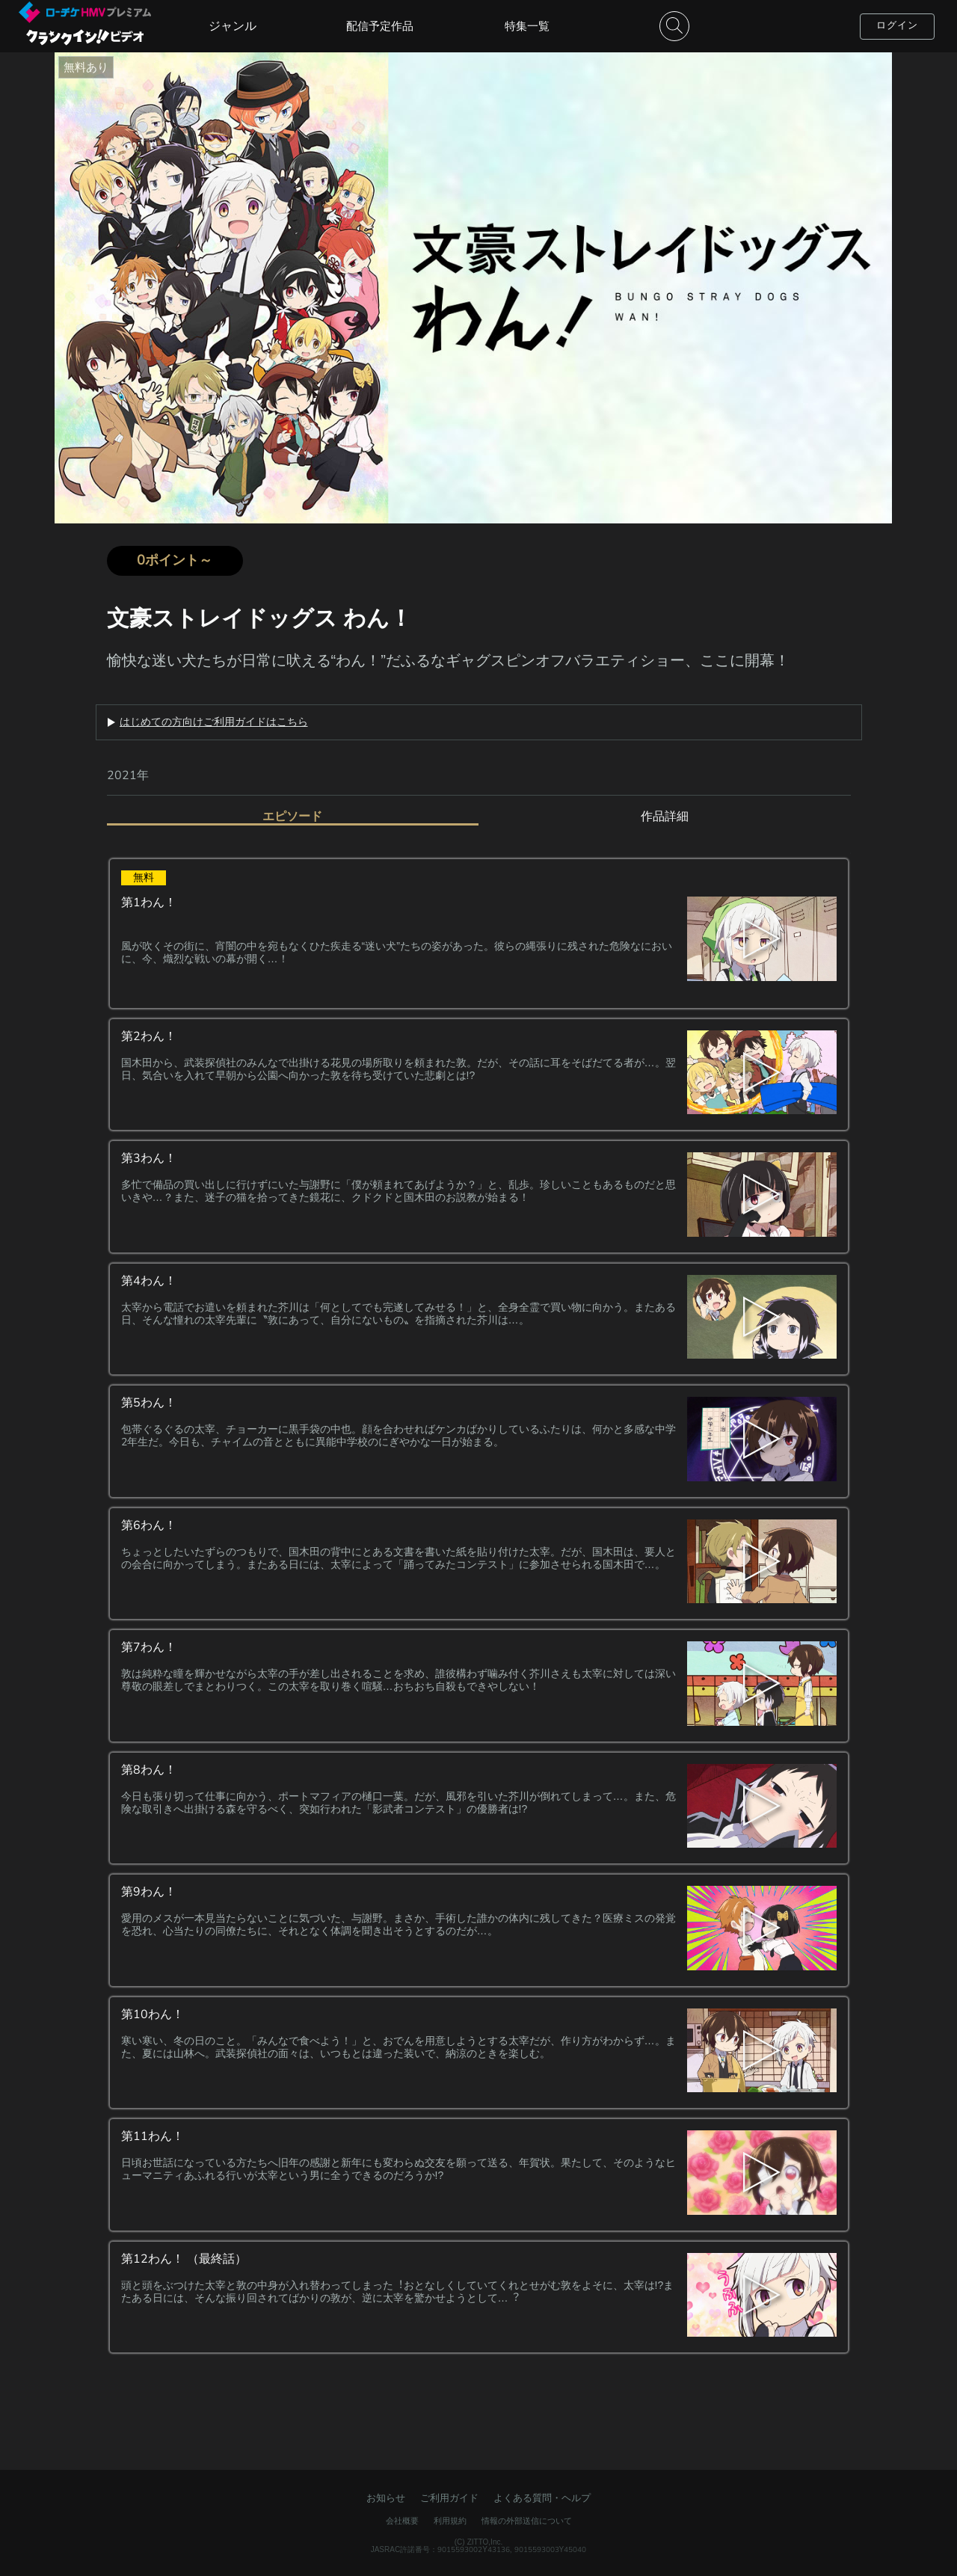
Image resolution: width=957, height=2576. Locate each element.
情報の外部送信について (526, 2521)
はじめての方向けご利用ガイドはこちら (214, 722)
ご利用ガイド (449, 2498)
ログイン (897, 25)
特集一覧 (527, 26)
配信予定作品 (379, 26)
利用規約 (450, 2521)
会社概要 (402, 2521)
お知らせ (385, 2498)
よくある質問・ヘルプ (542, 2498)
